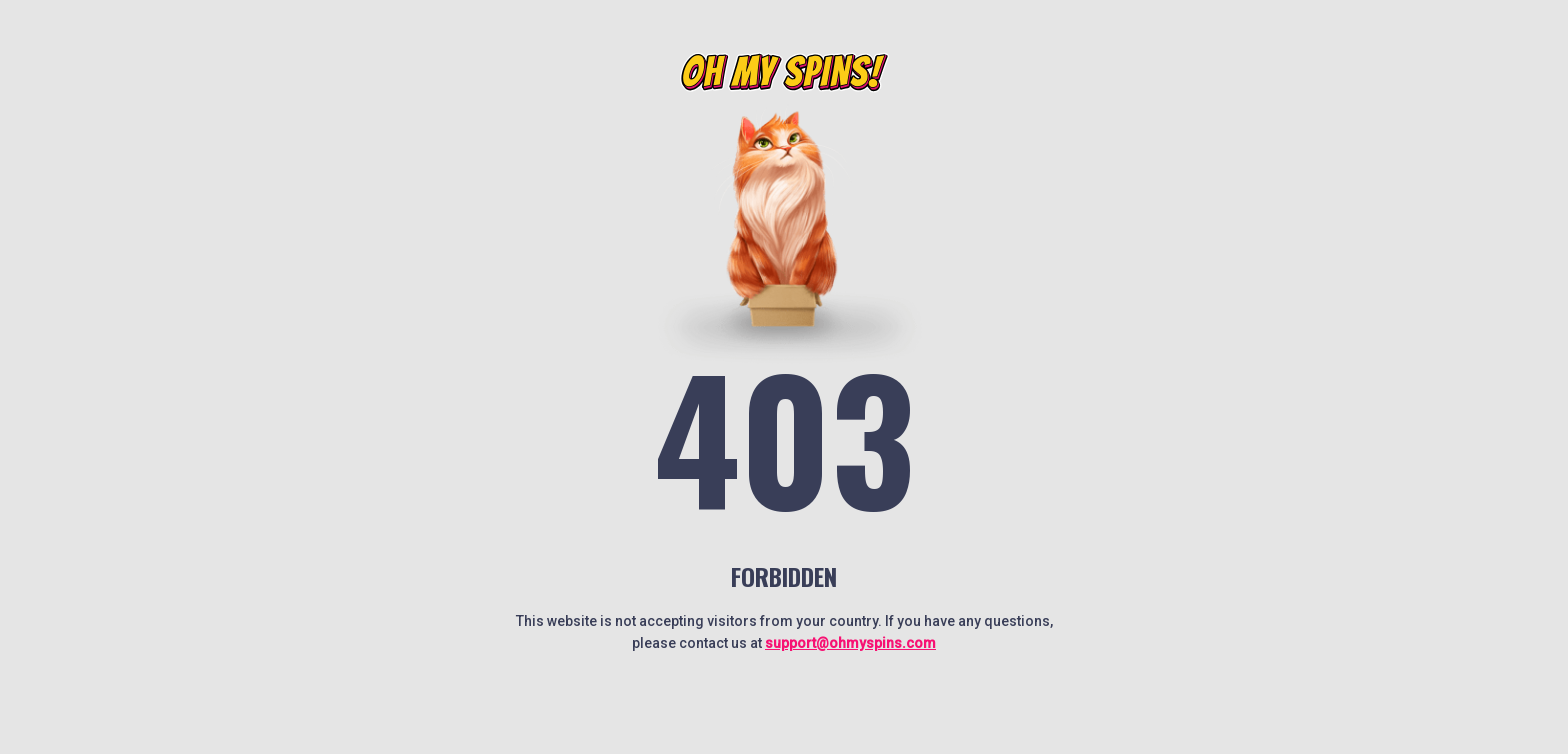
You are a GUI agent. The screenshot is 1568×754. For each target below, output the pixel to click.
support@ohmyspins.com (850, 643)
